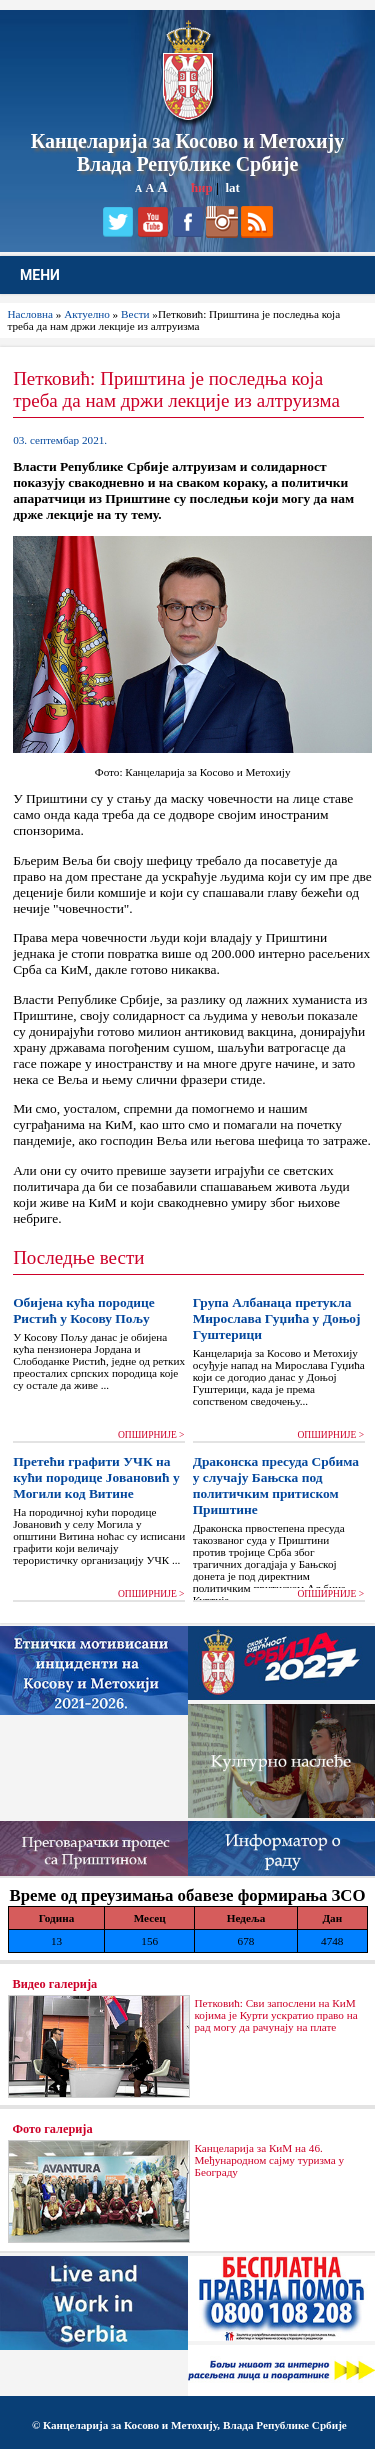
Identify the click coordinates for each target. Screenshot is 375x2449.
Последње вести (78, 1257)
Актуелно (87, 314)
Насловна (30, 314)
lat (232, 187)
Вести (135, 314)
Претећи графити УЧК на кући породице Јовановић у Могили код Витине (96, 1477)
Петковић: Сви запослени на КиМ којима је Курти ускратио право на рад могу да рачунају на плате (276, 2015)
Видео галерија (55, 1984)
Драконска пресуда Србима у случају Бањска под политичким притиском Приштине (276, 1485)
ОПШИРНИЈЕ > (151, 1435)
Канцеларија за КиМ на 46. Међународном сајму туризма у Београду (270, 2160)
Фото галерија (53, 2129)
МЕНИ (40, 275)
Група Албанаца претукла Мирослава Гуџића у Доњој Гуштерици (277, 1318)
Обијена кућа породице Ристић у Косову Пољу (84, 1310)
